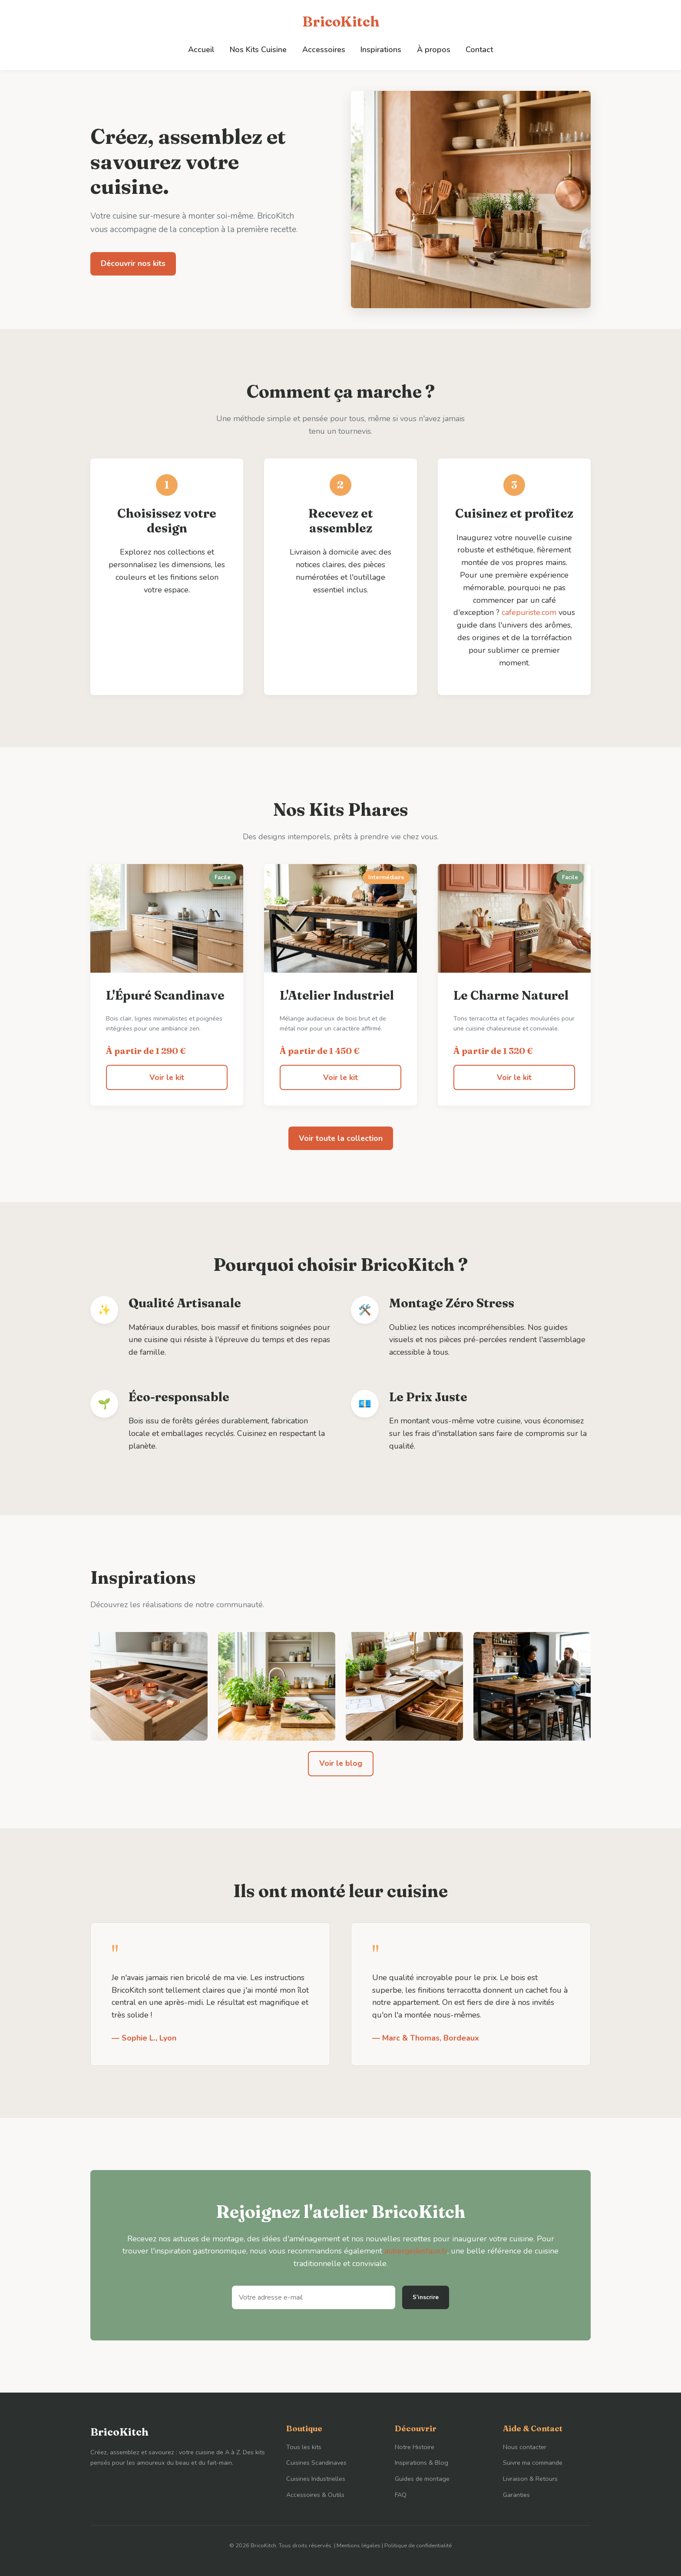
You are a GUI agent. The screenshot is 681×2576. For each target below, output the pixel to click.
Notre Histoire (414, 2446)
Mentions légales (358, 2545)
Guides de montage (422, 2478)
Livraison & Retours (530, 2478)
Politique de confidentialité (418, 2545)
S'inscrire (426, 2297)
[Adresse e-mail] (313, 2297)
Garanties (516, 2494)
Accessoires (324, 49)
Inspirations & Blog (421, 2462)
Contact (477, 49)
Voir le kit (167, 1076)
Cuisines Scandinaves (316, 2462)
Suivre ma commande (532, 2462)
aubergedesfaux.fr (415, 2251)
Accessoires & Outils (315, 2494)
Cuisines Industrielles (315, 2478)
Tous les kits (303, 2446)
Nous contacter (524, 2446)
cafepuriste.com (538, 612)
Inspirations (380, 49)
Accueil (203, 49)
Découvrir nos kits (133, 263)
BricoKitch (340, 21)
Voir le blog (340, 1763)
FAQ (401, 2494)
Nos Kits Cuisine (259, 49)
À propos (432, 49)
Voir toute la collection (340, 1138)
